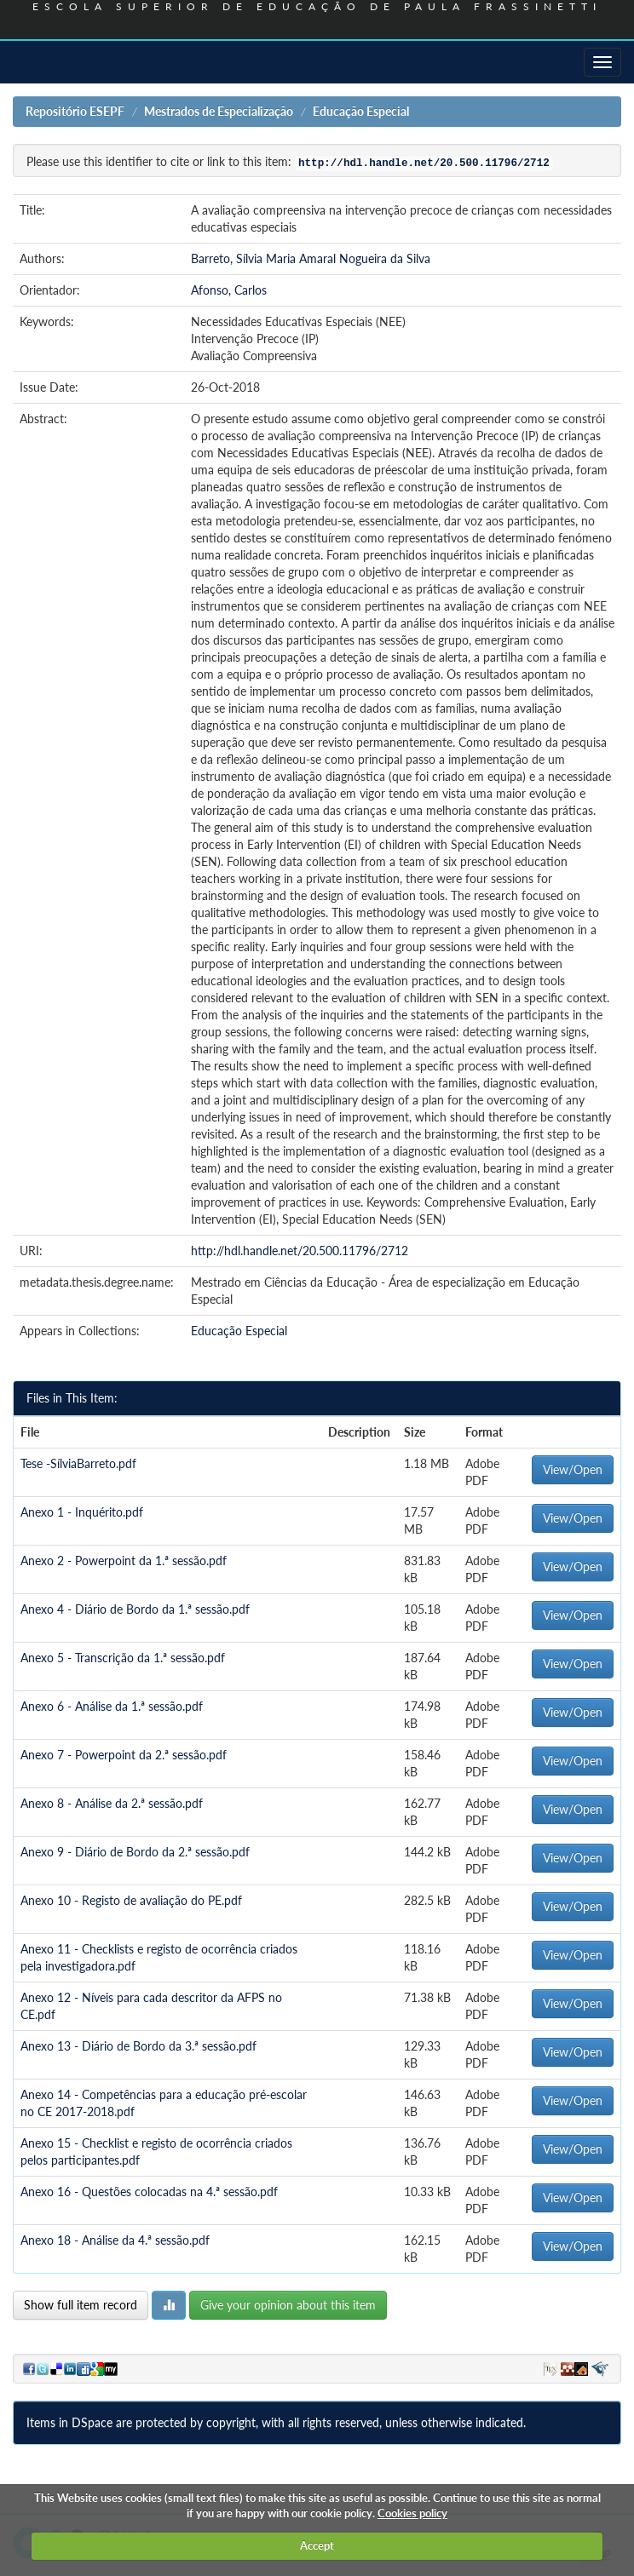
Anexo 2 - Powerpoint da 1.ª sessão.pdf (123, 1560)
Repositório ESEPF (75, 111)
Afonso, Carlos (229, 290)
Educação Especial (361, 111)
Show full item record (80, 2305)
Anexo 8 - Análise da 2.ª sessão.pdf (111, 1803)
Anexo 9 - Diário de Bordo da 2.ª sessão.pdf (135, 1852)
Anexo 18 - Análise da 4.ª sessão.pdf (115, 2240)
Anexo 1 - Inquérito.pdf (81, 1512)
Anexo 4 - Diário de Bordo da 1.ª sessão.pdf (135, 1609)
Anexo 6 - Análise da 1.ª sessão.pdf (111, 1706)
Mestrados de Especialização (218, 111)
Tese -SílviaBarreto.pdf (78, 1463)
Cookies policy (412, 2513)
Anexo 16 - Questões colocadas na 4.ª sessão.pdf (149, 2191)
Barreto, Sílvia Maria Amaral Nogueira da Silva (310, 258)
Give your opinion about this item (288, 2305)
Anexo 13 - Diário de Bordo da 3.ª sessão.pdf (138, 2046)
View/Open (572, 1469)
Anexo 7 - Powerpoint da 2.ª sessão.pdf (123, 1754)
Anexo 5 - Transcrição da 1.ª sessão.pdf (122, 1657)
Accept (317, 2545)
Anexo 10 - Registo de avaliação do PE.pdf (131, 1900)
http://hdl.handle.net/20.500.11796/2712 (299, 1250)
